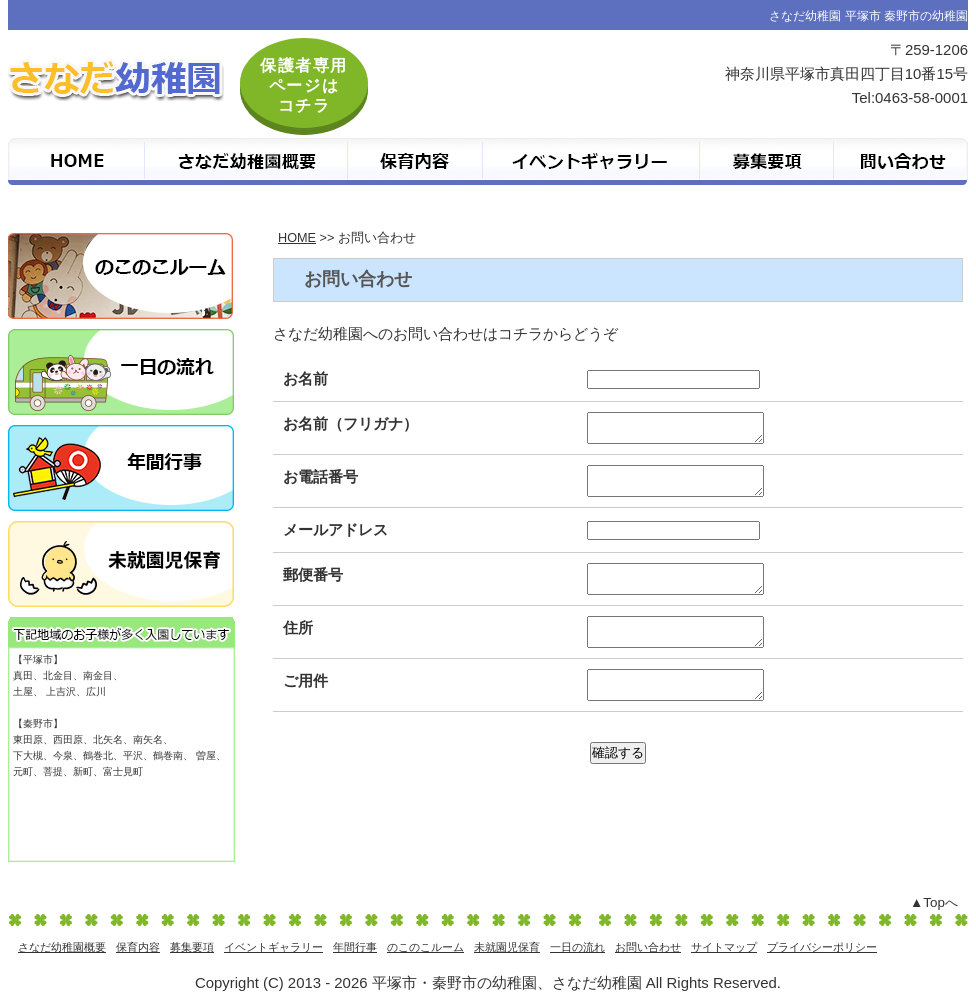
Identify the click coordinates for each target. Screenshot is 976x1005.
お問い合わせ (648, 947)
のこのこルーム (425, 947)
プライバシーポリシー (822, 947)
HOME (297, 238)
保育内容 (138, 947)
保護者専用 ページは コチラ (304, 85)
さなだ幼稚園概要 (62, 947)
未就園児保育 (507, 947)
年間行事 (355, 947)
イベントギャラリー (273, 947)
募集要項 (192, 947)
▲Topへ (934, 902)
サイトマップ (724, 947)
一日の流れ (577, 947)
